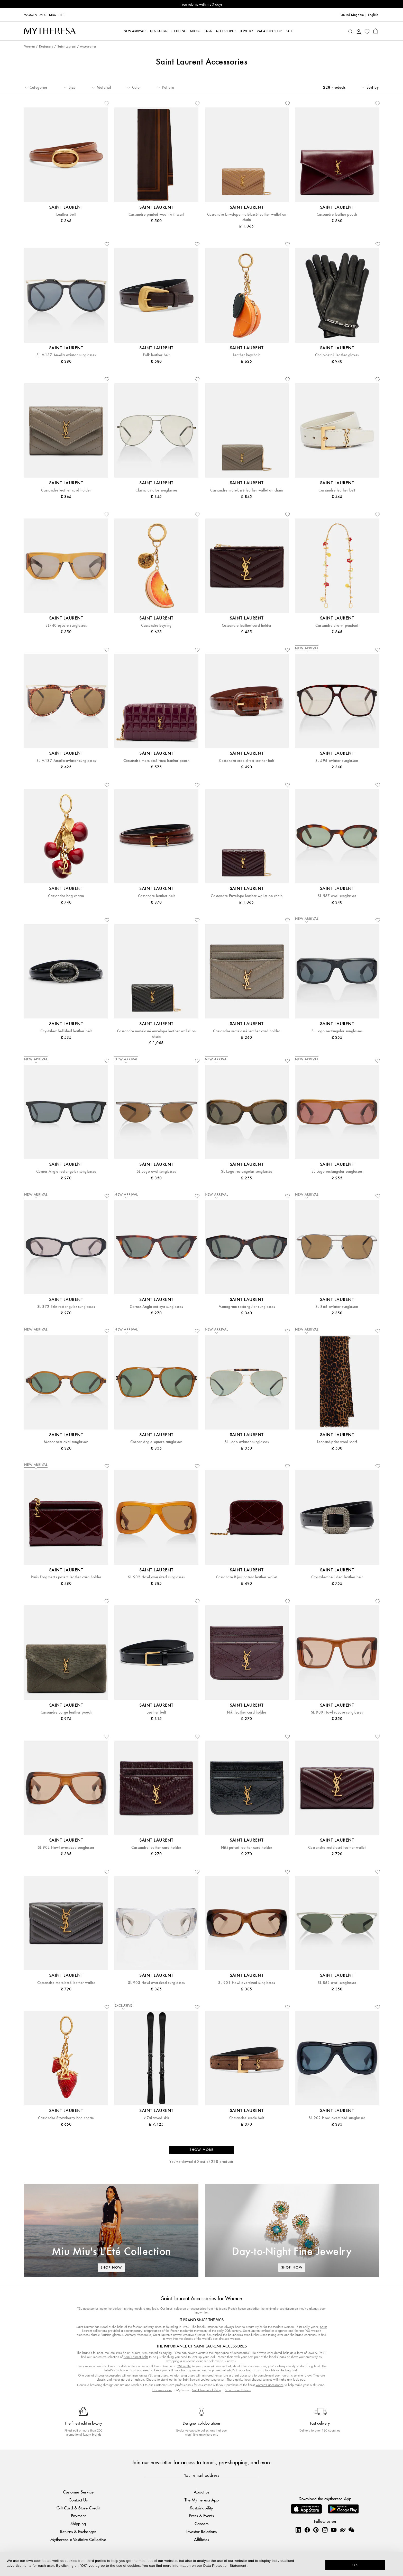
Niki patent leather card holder (246, 1848)
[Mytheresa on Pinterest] (316, 2529)
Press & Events (201, 2515)
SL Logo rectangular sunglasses (337, 1031)
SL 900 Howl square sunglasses (337, 1712)
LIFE (62, 15)
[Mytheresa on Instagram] (325, 2529)
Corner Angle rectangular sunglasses (66, 1171)
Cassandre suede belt (246, 2118)
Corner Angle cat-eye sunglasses (156, 1307)
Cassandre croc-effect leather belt (246, 761)
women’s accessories (269, 2385)
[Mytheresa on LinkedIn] (298, 2529)
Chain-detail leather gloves (337, 355)
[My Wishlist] (367, 31)
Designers (46, 46)
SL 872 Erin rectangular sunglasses (66, 1307)
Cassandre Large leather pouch (66, 1712)
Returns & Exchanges (78, 2531)
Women (30, 15)
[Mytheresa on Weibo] (343, 2529)
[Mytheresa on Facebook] (307, 2529)
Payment (78, 2515)
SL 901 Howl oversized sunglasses (246, 1983)
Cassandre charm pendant (336, 625)
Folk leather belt (156, 355)
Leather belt (66, 214)
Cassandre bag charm (66, 896)
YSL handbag (178, 2370)
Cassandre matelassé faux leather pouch (156, 761)
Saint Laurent (66, 46)
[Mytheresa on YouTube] (334, 2529)
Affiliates (201, 2539)
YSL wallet (184, 2366)
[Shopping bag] (375, 31)
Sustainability (201, 2508)
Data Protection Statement (224, 2566)
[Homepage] (50, 31)
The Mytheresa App (202, 2500)
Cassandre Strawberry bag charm (66, 2118)
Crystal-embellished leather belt (66, 1031)
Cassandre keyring (156, 625)
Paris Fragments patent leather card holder (66, 1577)
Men (43, 15)
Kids (52, 15)
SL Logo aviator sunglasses (247, 1442)
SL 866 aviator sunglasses (337, 1307)
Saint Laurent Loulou (195, 2379)
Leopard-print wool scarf (337, 1442)
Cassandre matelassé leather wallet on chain (246, 490)
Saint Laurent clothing (206, 2390)
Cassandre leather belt (336, 490)
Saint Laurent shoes (238, 2390)
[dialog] (201, 2564)
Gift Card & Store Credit (78, 2508)
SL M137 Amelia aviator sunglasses (66, 355)
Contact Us (78, 2500)
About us (201, 2492)
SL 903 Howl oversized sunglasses (156, 1983)
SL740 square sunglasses (66, 625)
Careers (201, 2523)
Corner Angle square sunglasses (156, 1442)
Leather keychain (247, 355)
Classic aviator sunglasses (156, 490)
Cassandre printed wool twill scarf (156, 214)
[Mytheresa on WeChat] (351, 2529)
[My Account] (359, 31)
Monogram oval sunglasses (66, 1442)
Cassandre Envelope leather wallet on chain (246, 896)
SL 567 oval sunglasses (337, 896)
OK (355, 2565)
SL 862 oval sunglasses (337, 1983)
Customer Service (78, 2492)
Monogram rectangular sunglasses (246, 1307)
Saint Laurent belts (136, 2357)
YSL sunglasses (158, 2375)
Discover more (162, 2390)
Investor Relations (201, 2531)
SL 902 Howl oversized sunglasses (156, 1577)
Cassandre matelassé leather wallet (337, 1848)
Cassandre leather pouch (337, 214)
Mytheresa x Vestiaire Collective (78, 2539)
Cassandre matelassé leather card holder (246, 1031)
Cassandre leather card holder (66, 490)
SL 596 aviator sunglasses (337, 761)
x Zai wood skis (156, 2118)
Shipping (78, 2523)
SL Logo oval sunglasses (156, 1171)
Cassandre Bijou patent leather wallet (246, 1577)
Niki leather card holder (247, 1712)
